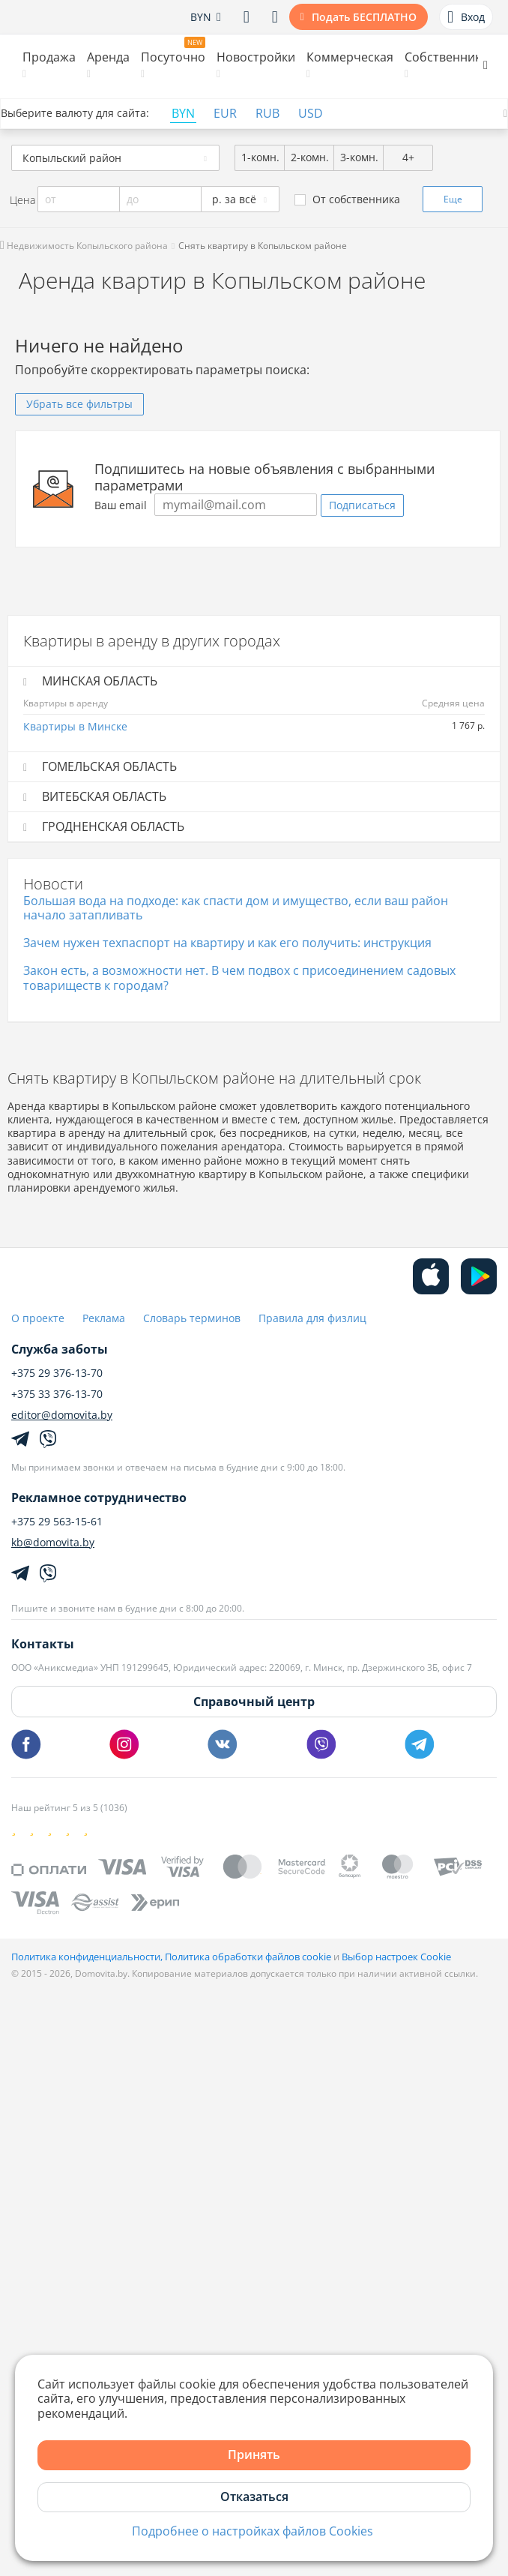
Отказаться (254, 2496)
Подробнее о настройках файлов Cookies (252, 2531)
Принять (254, 2454)
